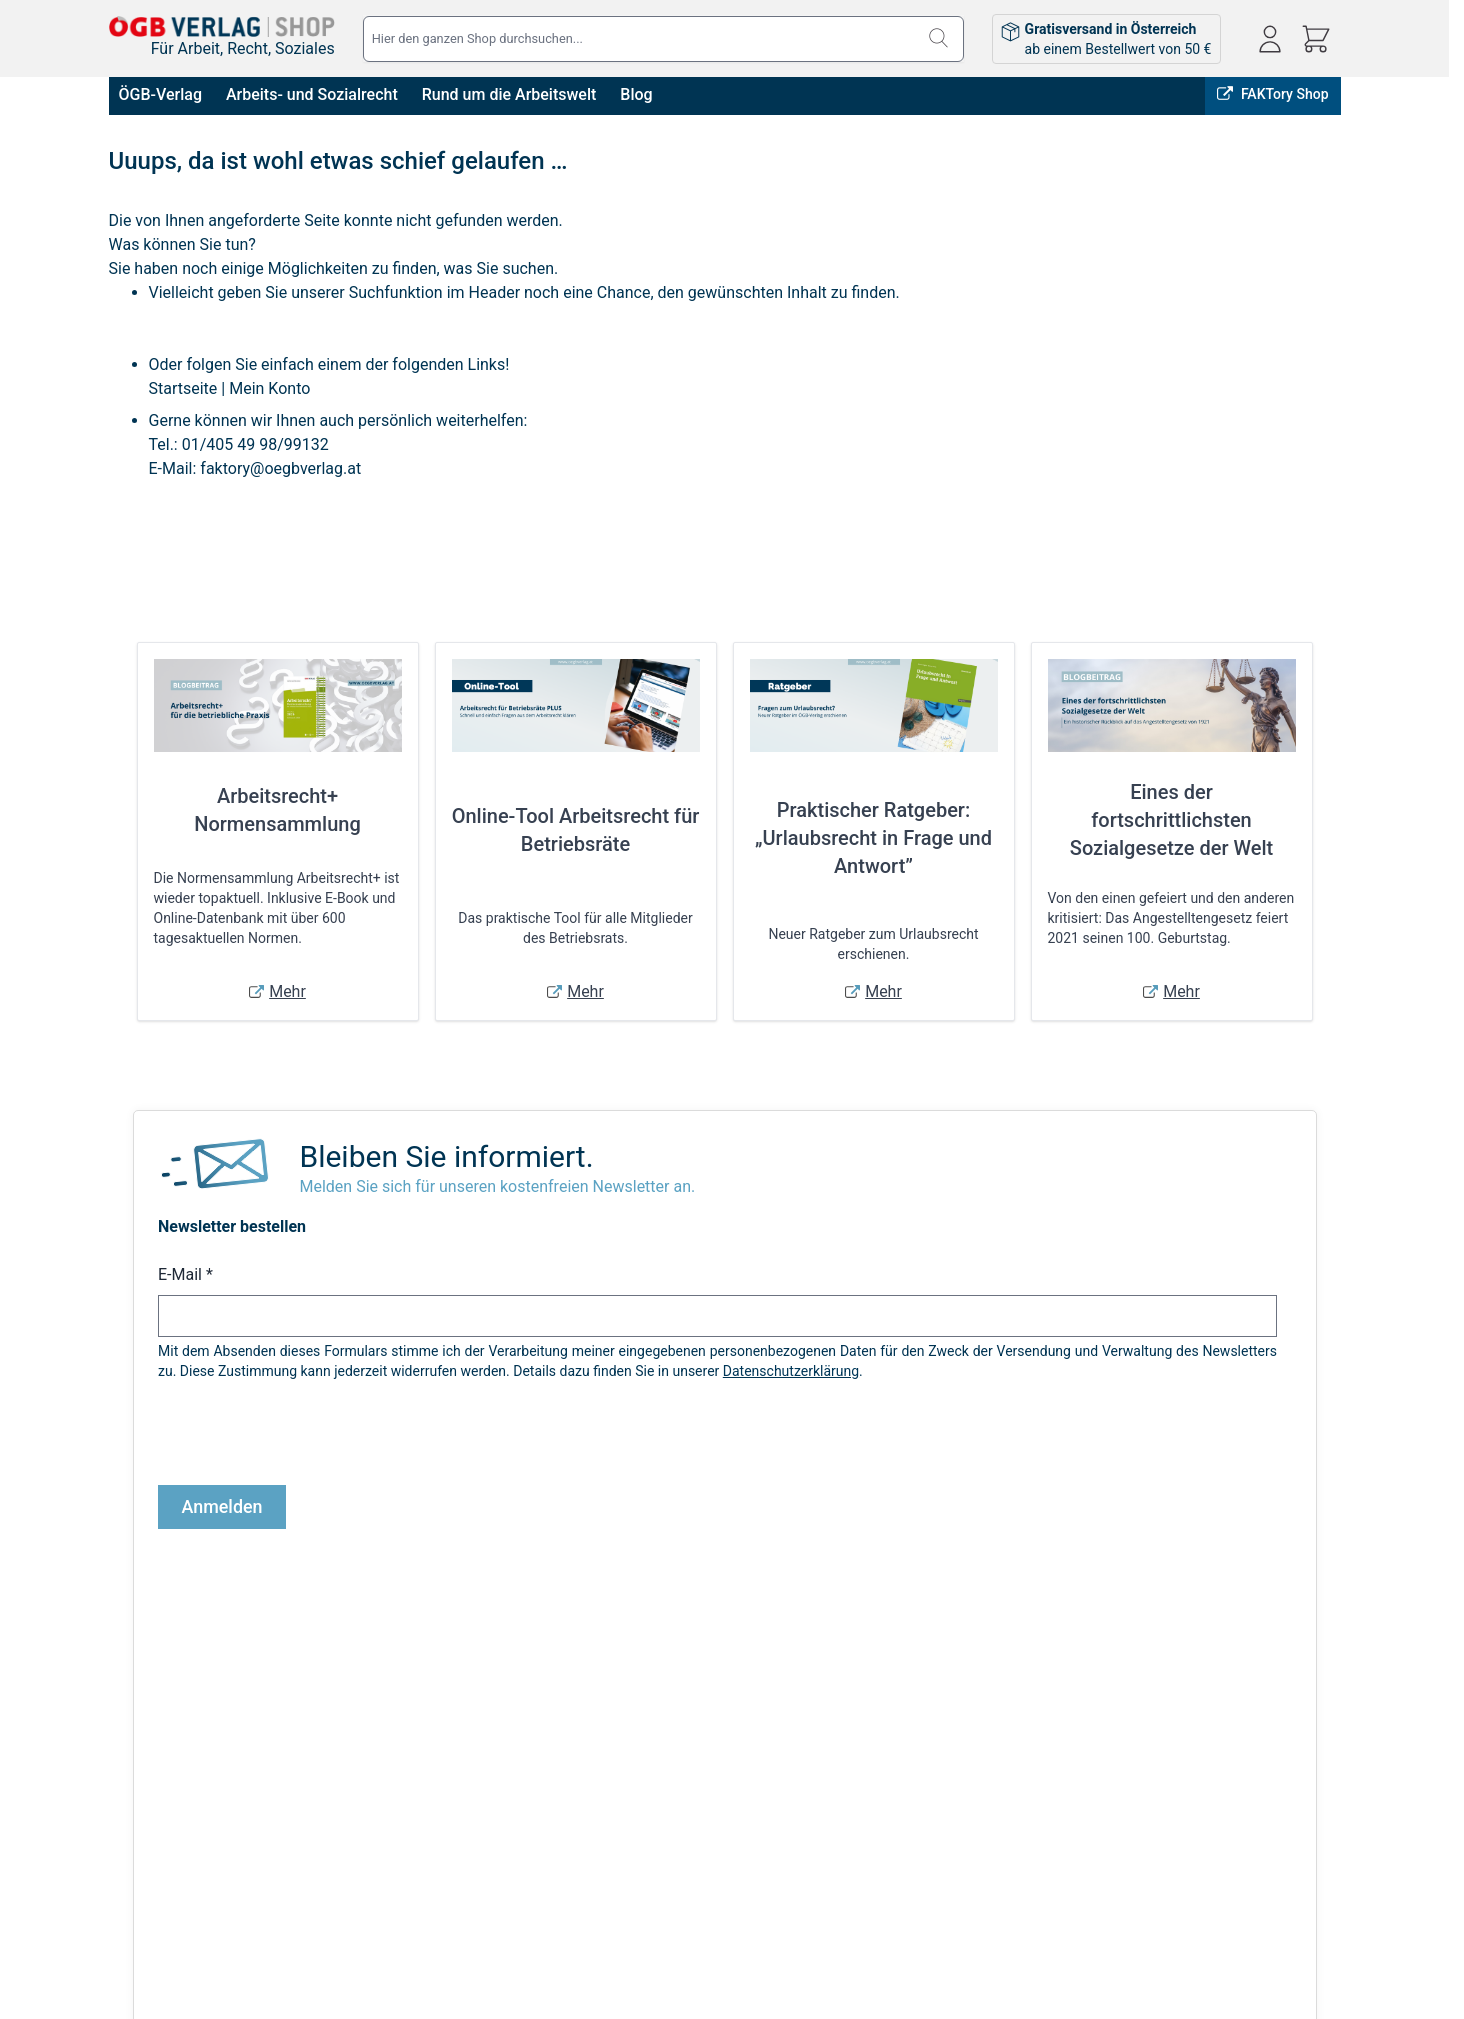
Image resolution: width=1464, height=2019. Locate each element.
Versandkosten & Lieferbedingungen (451, 1799)
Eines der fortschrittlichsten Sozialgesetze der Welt (1171, 820)
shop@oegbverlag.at (1207, 1859)
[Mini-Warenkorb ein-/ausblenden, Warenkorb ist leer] (1316, 39)
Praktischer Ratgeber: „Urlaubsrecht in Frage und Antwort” (873, 838)
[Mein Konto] (1270, 39)
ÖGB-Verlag (162, 94)
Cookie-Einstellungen (174, 1911)
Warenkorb (697, 1883)
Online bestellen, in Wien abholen (972, 1673)
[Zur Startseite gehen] (222, 26)
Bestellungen (704, 1827)
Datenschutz (148, 1855)
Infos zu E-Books (391, 1827)
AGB (122, 1799)
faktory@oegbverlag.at (280, 468)
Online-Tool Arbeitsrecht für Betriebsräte (576, 830)
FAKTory (1135, 1673)
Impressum (144, 1827)
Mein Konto (269, 388)
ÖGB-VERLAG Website (1262, 1673)
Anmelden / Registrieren (739, 1799)
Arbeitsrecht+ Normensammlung (277, 810)
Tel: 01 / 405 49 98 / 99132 (1227, 1882)
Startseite (183, 388)
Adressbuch (701, 1855)
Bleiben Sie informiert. (446, 1156)
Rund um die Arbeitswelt (511, 94)
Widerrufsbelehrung (170, 1883)
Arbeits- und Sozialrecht (314, 94)
